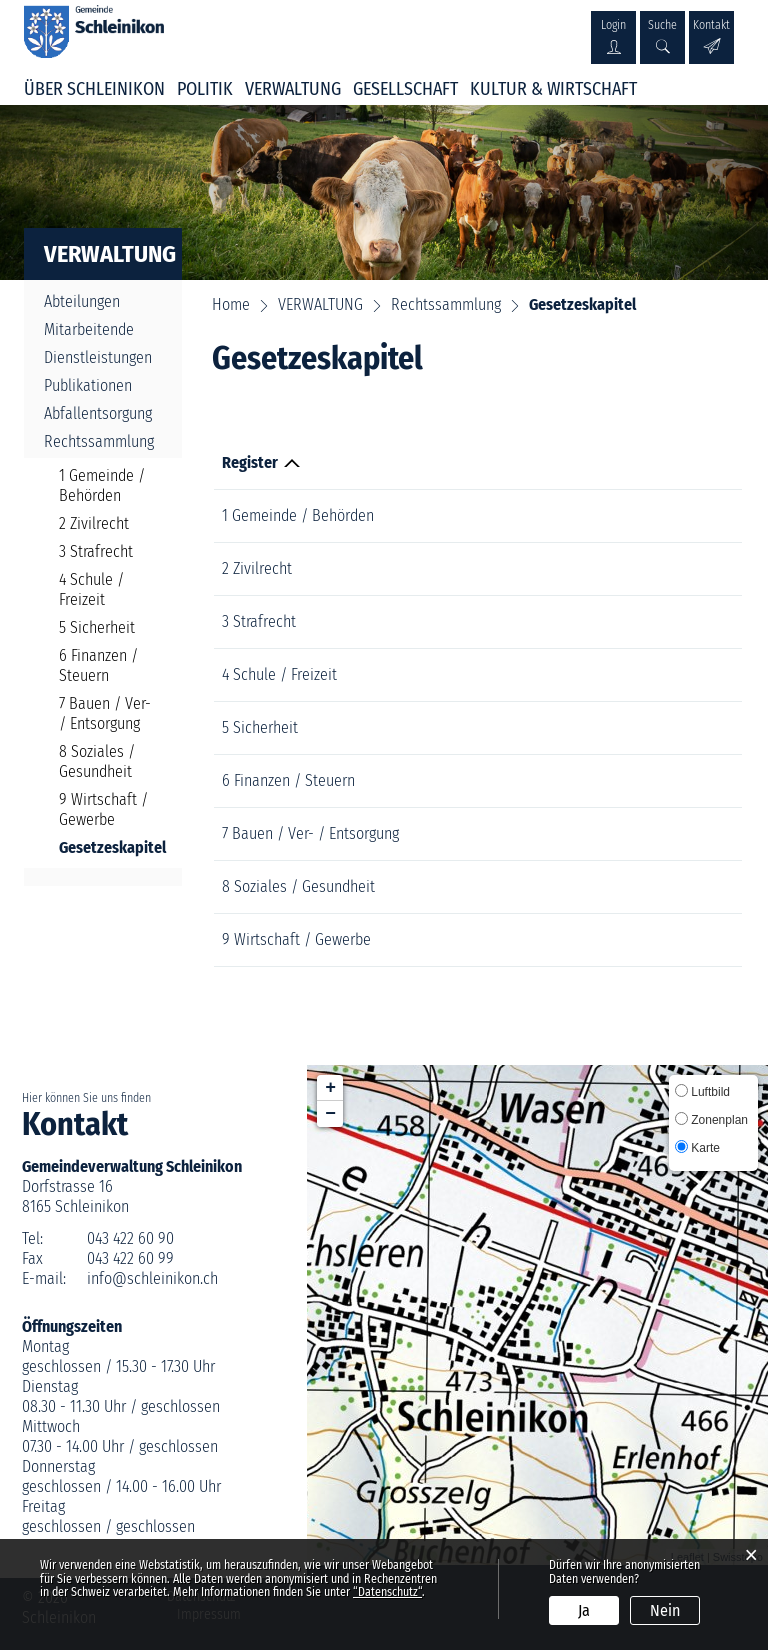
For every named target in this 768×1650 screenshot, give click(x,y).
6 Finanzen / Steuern (98, 665)
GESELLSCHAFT (405, 89)
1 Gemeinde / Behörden (102, 485)
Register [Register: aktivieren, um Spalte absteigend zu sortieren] (250, 462)
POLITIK (205, 89)
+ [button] (330, 1088)
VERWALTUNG (293, 89)
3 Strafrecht (96, 551)
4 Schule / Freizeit (91, 589)
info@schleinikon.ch (152, 1278)
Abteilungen (82, 301)
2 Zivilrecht (94, 523)
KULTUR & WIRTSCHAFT (553, 89)
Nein (665, 1610)
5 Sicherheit (97, 627)
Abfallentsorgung (98, 413)
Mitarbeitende (89, 329)
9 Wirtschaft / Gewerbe (103, 809)
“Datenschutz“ (387, 1592)
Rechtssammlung (99, 441)
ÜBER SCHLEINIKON (94, 89)
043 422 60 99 (130, 1258)
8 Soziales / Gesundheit (97, 761)
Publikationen (88, 385)
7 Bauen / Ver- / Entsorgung (105, 713)
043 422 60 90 (130, 1238)
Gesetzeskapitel (108, 848)
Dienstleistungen (98, 357)
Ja (584, 1610)
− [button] (330, 1114)
